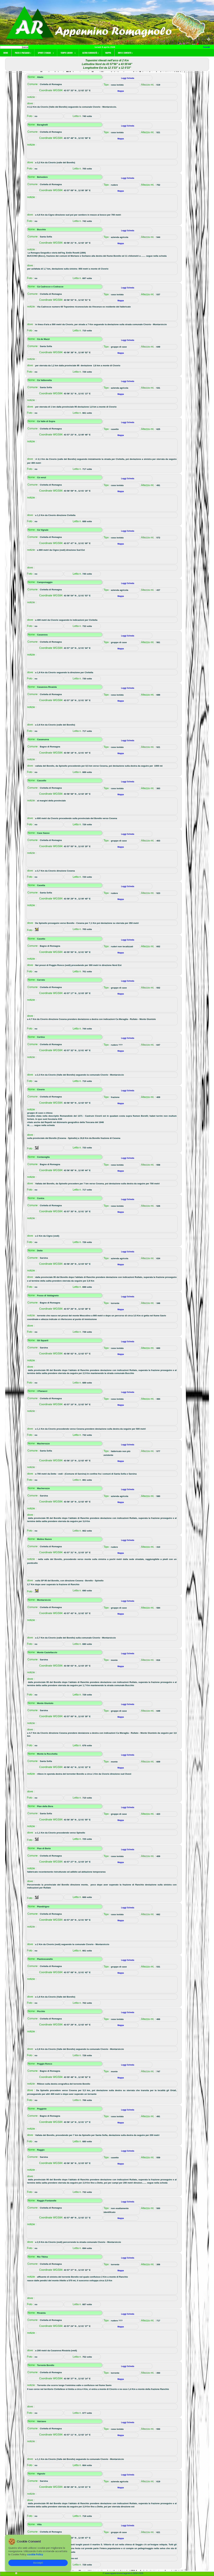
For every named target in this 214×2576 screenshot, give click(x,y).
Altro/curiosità (90, 52)
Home (5, 52)
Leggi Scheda (127, 78)
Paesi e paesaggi (23, 52)
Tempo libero (68, 52)
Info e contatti (125, 52)
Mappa (108, 52)
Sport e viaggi (46, 52)
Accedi (206, 47)
